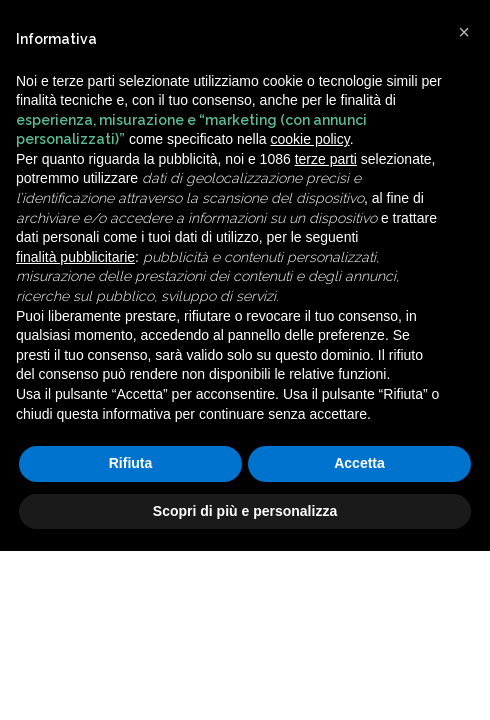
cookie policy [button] (310, 139)
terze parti (326, 159)
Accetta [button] (359, 463)
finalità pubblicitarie (75, 257)
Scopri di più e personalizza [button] (245, 511)
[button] (464, 32)
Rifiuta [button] (131, 463)
